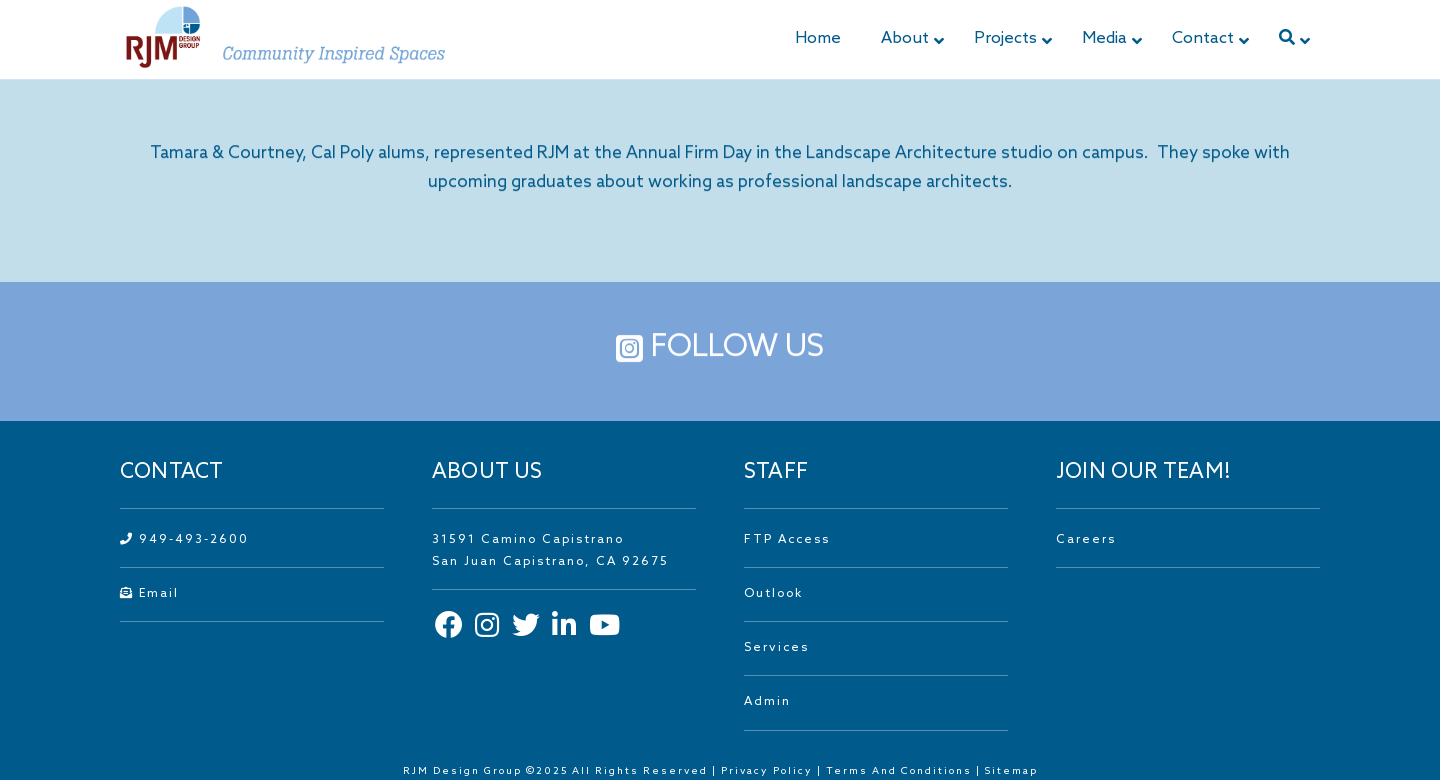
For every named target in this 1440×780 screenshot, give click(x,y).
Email (149, 594)
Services (776, 648)
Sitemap (1011, 771)
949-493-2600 (184, 540)
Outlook (773, 594)
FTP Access (787, 540)
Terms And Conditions (901, 771)
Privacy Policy (767, 771)
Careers (1086, 540)
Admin (767, 702)
